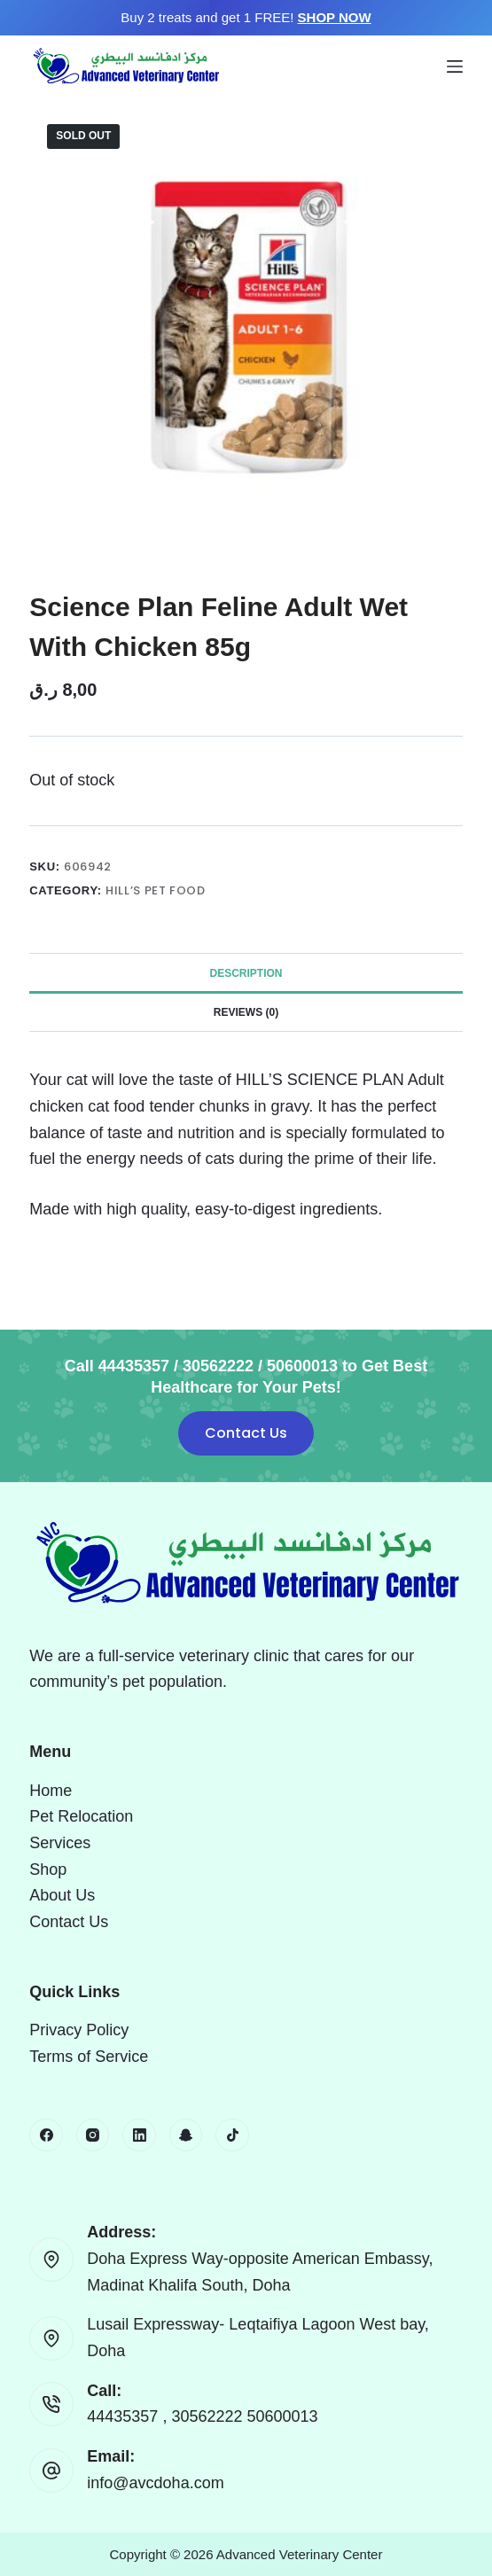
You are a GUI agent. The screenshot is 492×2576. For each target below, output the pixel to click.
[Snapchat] (186, 2135)
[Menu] (455, 66)
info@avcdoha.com (155, 2483)
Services (59, 1843)
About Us (62, 1895)
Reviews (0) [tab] (246, 1012)
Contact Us (246, 1433)
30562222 (208, 2416)
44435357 (124, 2416)
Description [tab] (245, 973)
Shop (47, 1869)
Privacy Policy (79, 2030)
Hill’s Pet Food (155, 890)
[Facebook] (46, 2135)
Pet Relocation (81, 1816)
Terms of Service (88, 2056)
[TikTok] (232, 2135)
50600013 (282, 2416)
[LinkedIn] (139, 2135)
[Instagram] (93, 2135)
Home (50, 1790)
